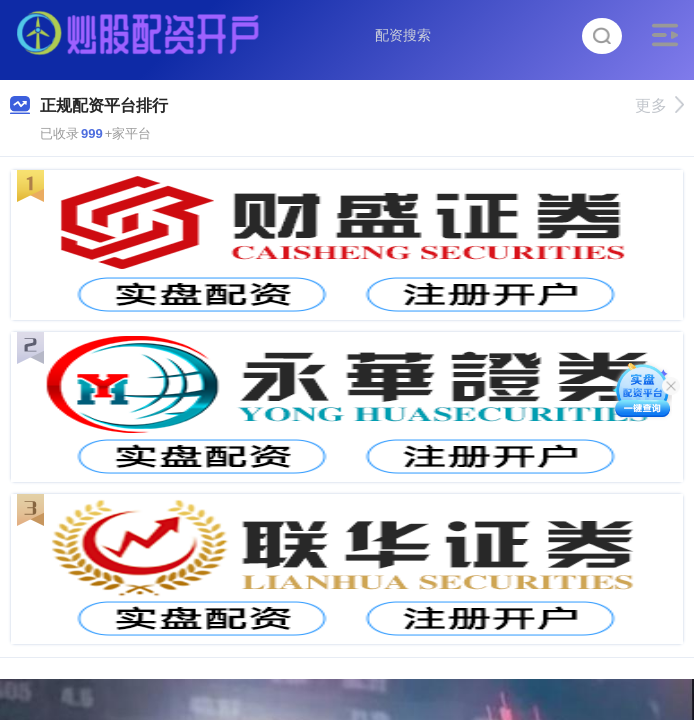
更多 (659, 105)
